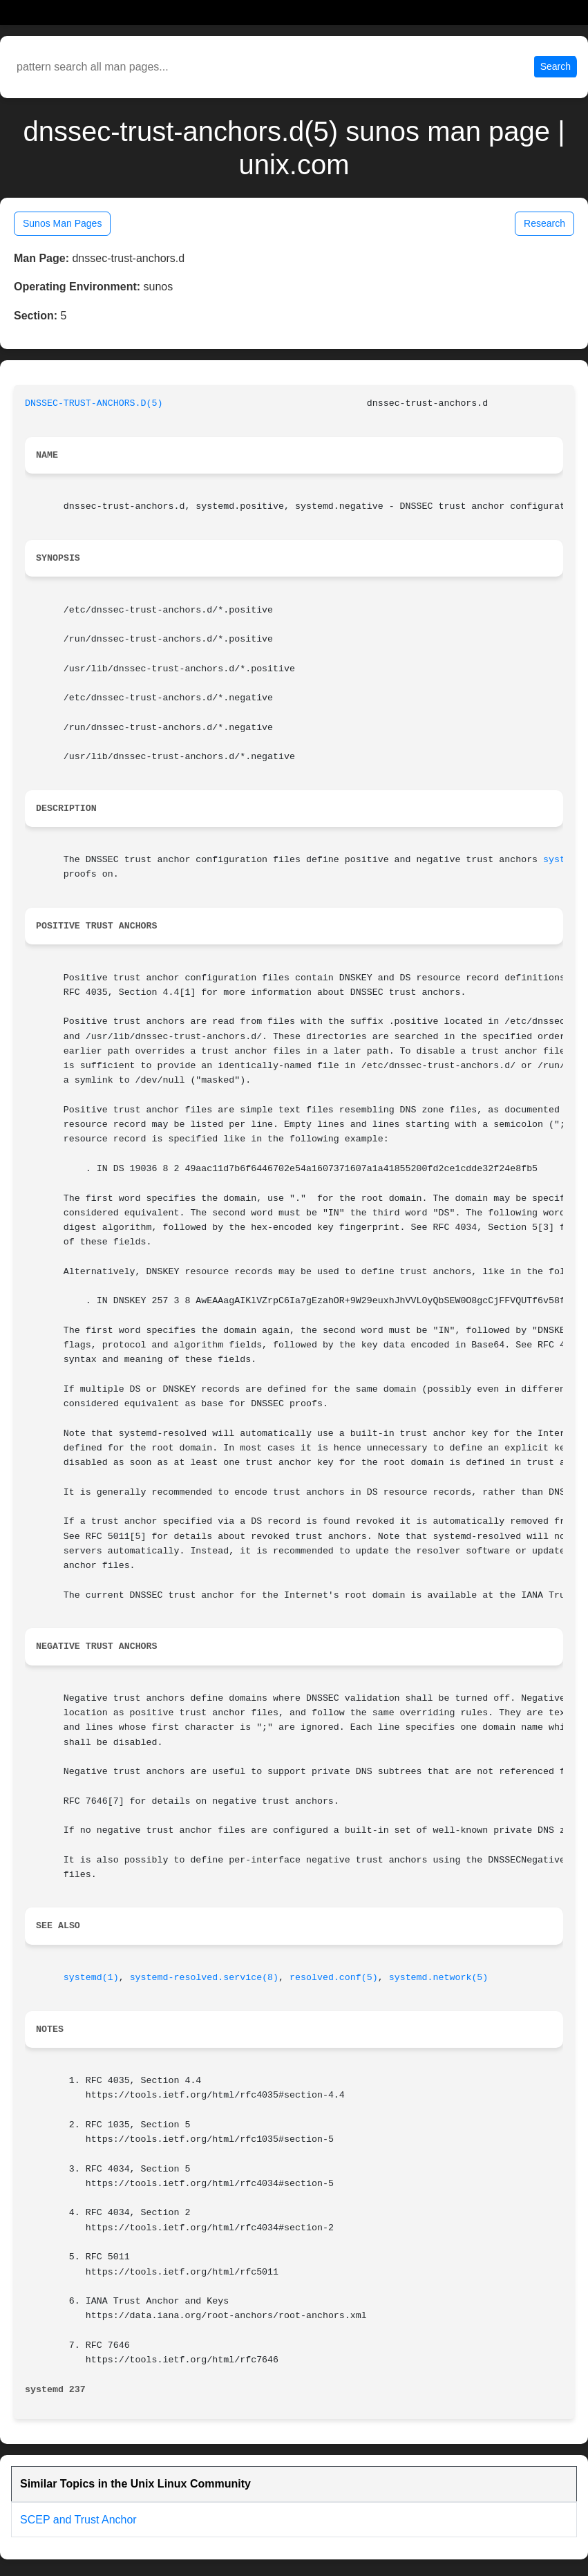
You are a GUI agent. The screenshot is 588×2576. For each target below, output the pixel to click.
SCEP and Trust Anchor (78, 2520)
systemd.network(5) (439, 1977)
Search (555, 66)
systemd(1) (91, 1977)
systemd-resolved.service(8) (204, 1977)
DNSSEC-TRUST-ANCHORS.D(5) (94, 403)
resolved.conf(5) (334, 1977)
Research (544, 223)
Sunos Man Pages (62, 223)
